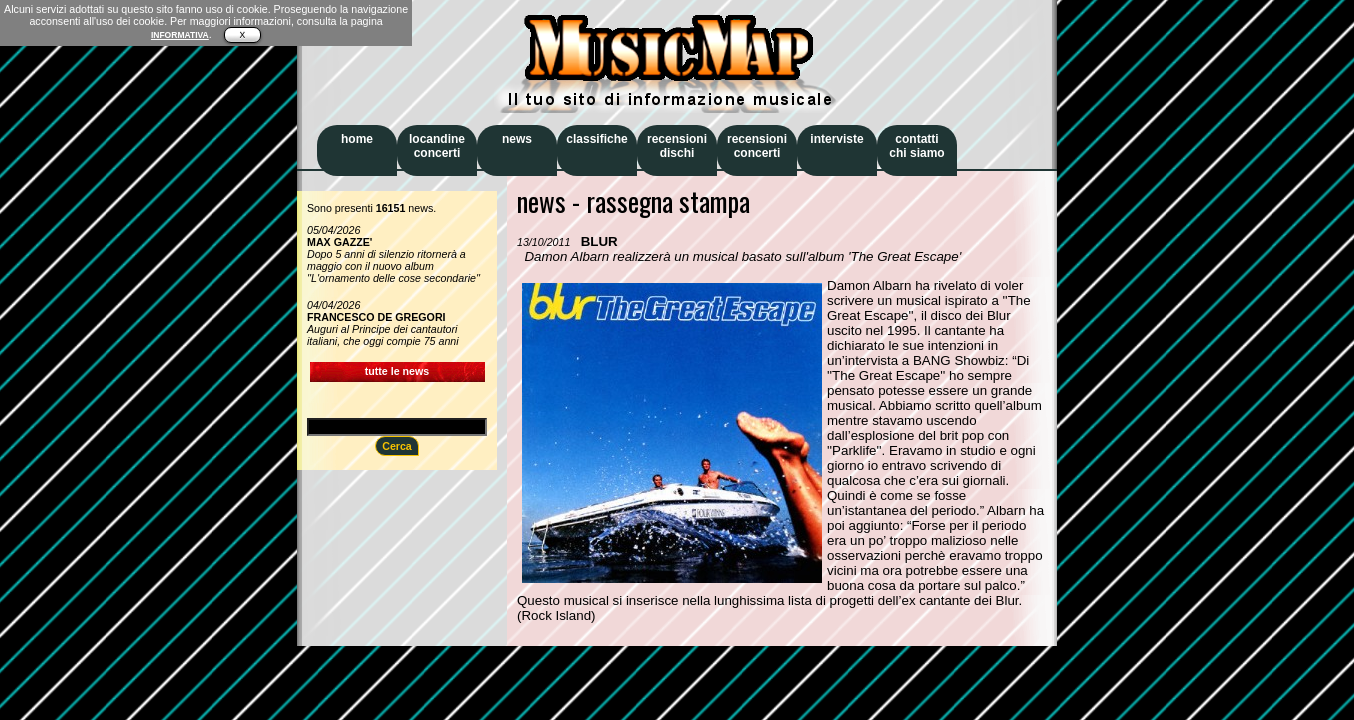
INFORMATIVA (180, 35)
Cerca (397, 446)
